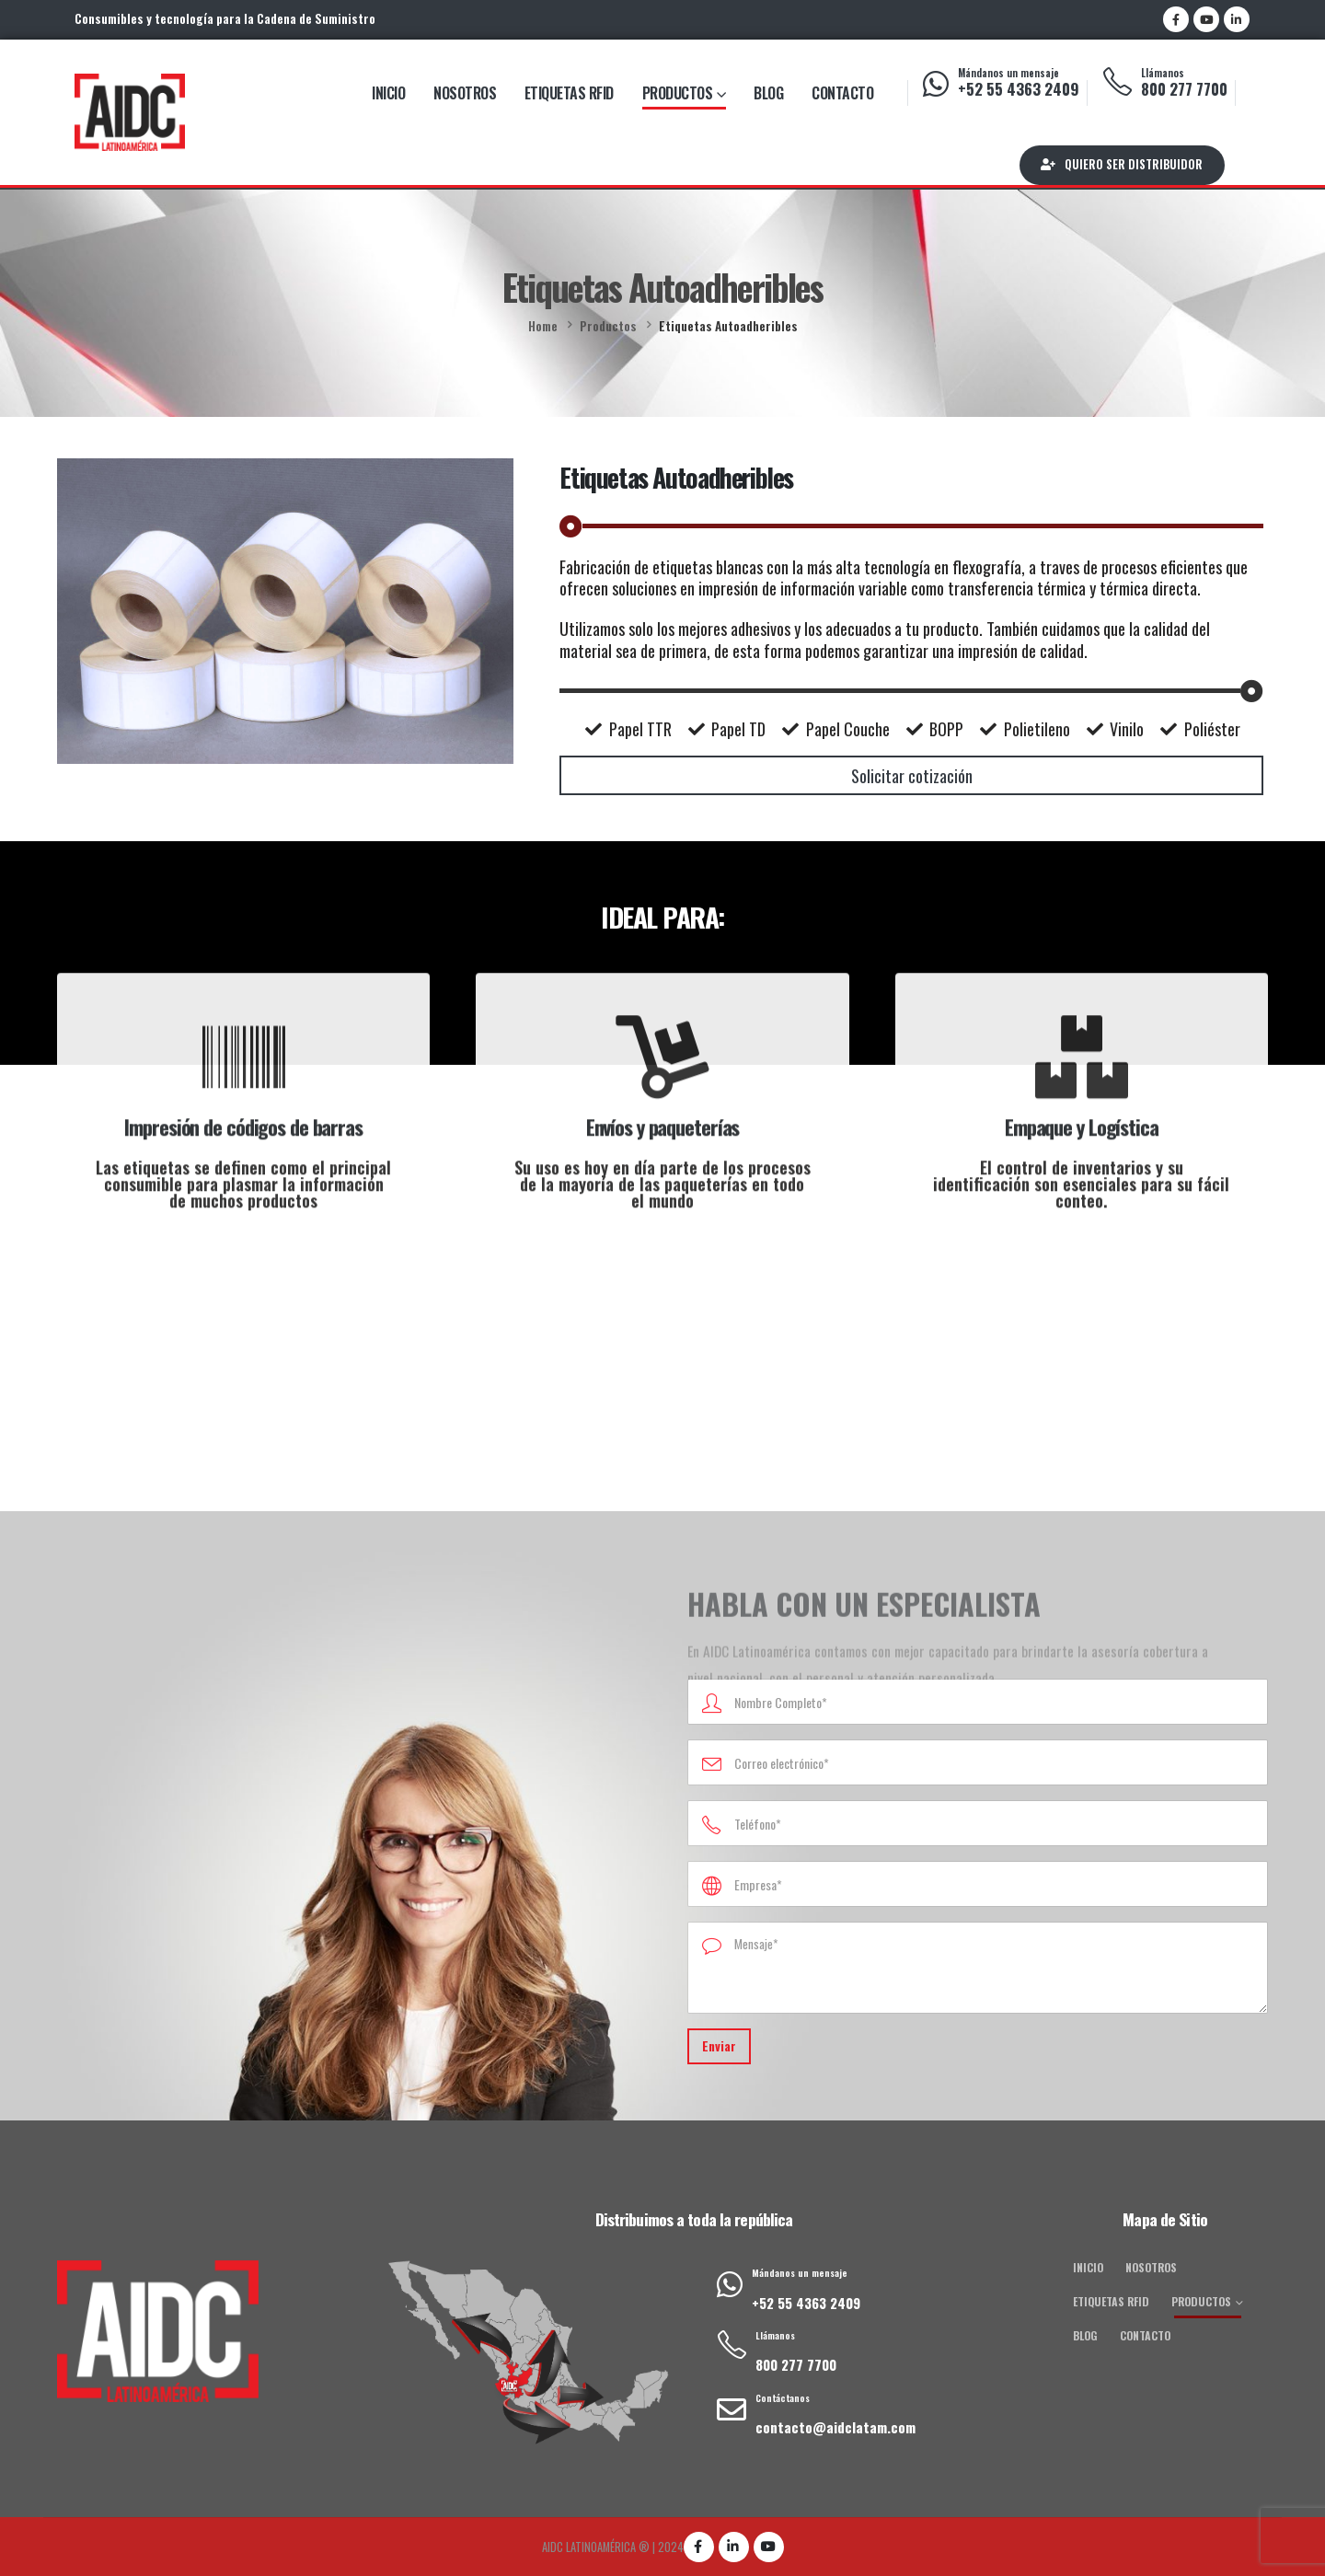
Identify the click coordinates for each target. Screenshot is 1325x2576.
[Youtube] (1206, 19)
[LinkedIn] (1237, 19)
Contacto (842, 93)
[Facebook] (1176, 19)
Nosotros (464, 93)
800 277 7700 (1184, 88)
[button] (1122, 165)
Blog (768, 93)
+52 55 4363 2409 (1018, 88)
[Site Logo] (130, 112)
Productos (677, 93)
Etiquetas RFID (569, 93)
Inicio (388, 93)
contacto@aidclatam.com (835, 2427)
